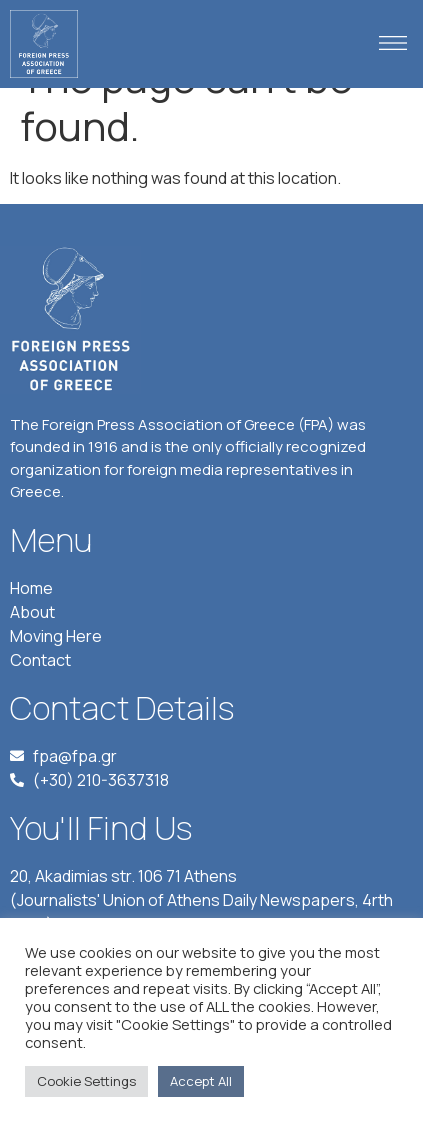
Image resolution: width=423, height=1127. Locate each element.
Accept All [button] (201, 1081)
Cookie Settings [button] (86, 1081)
